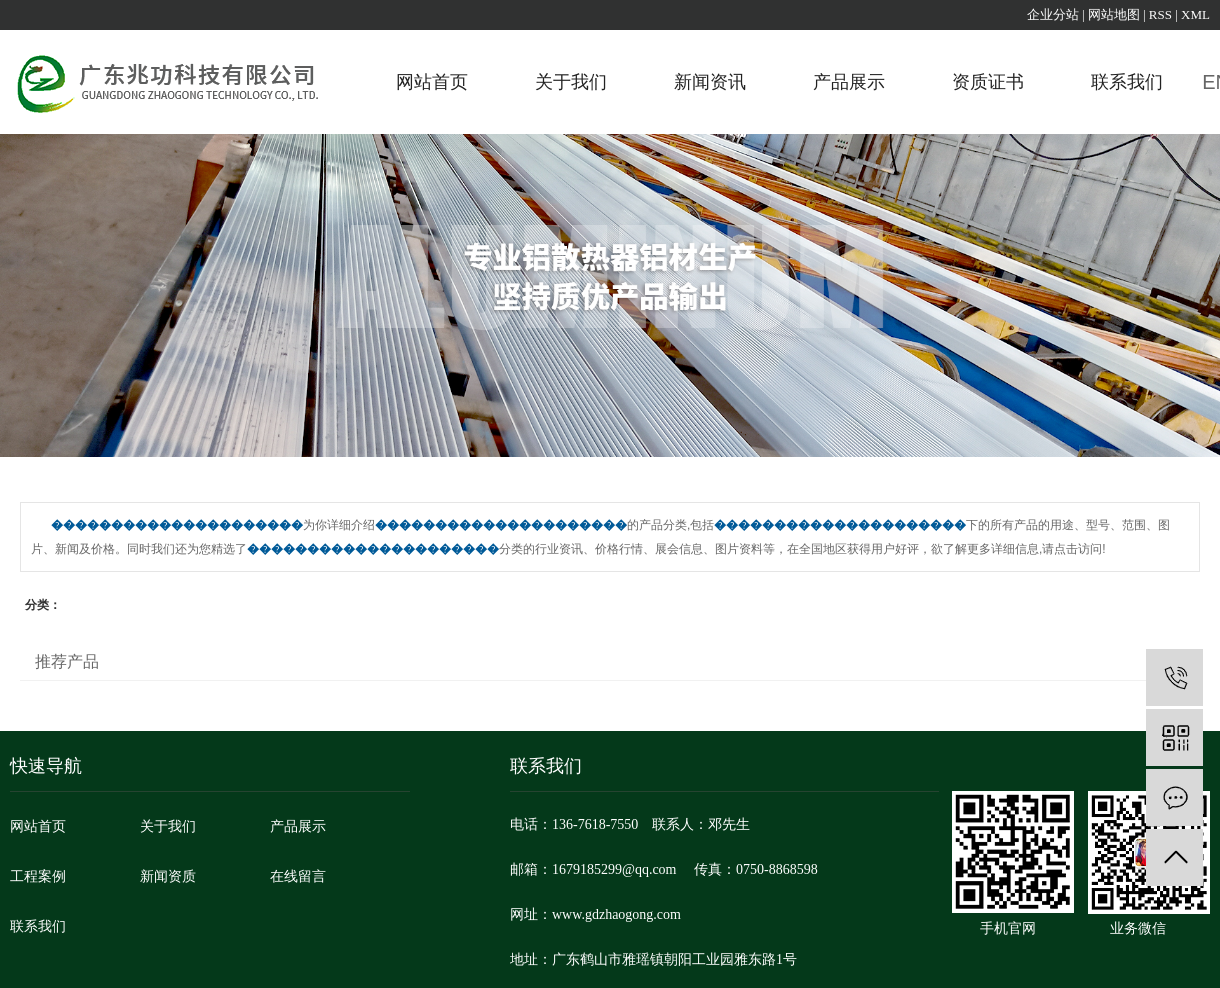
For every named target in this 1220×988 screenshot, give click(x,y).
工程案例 (38, 876)
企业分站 (1053, 14)
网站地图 (1114, 14)
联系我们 (1127, 82)
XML (1195, 14)
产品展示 (849, 82)
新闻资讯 (710, 82)
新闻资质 (168, 876)
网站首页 (432, 82)
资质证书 (988, 82)
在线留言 (298, 876)
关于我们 (571, 82)
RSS (1160, 14)
